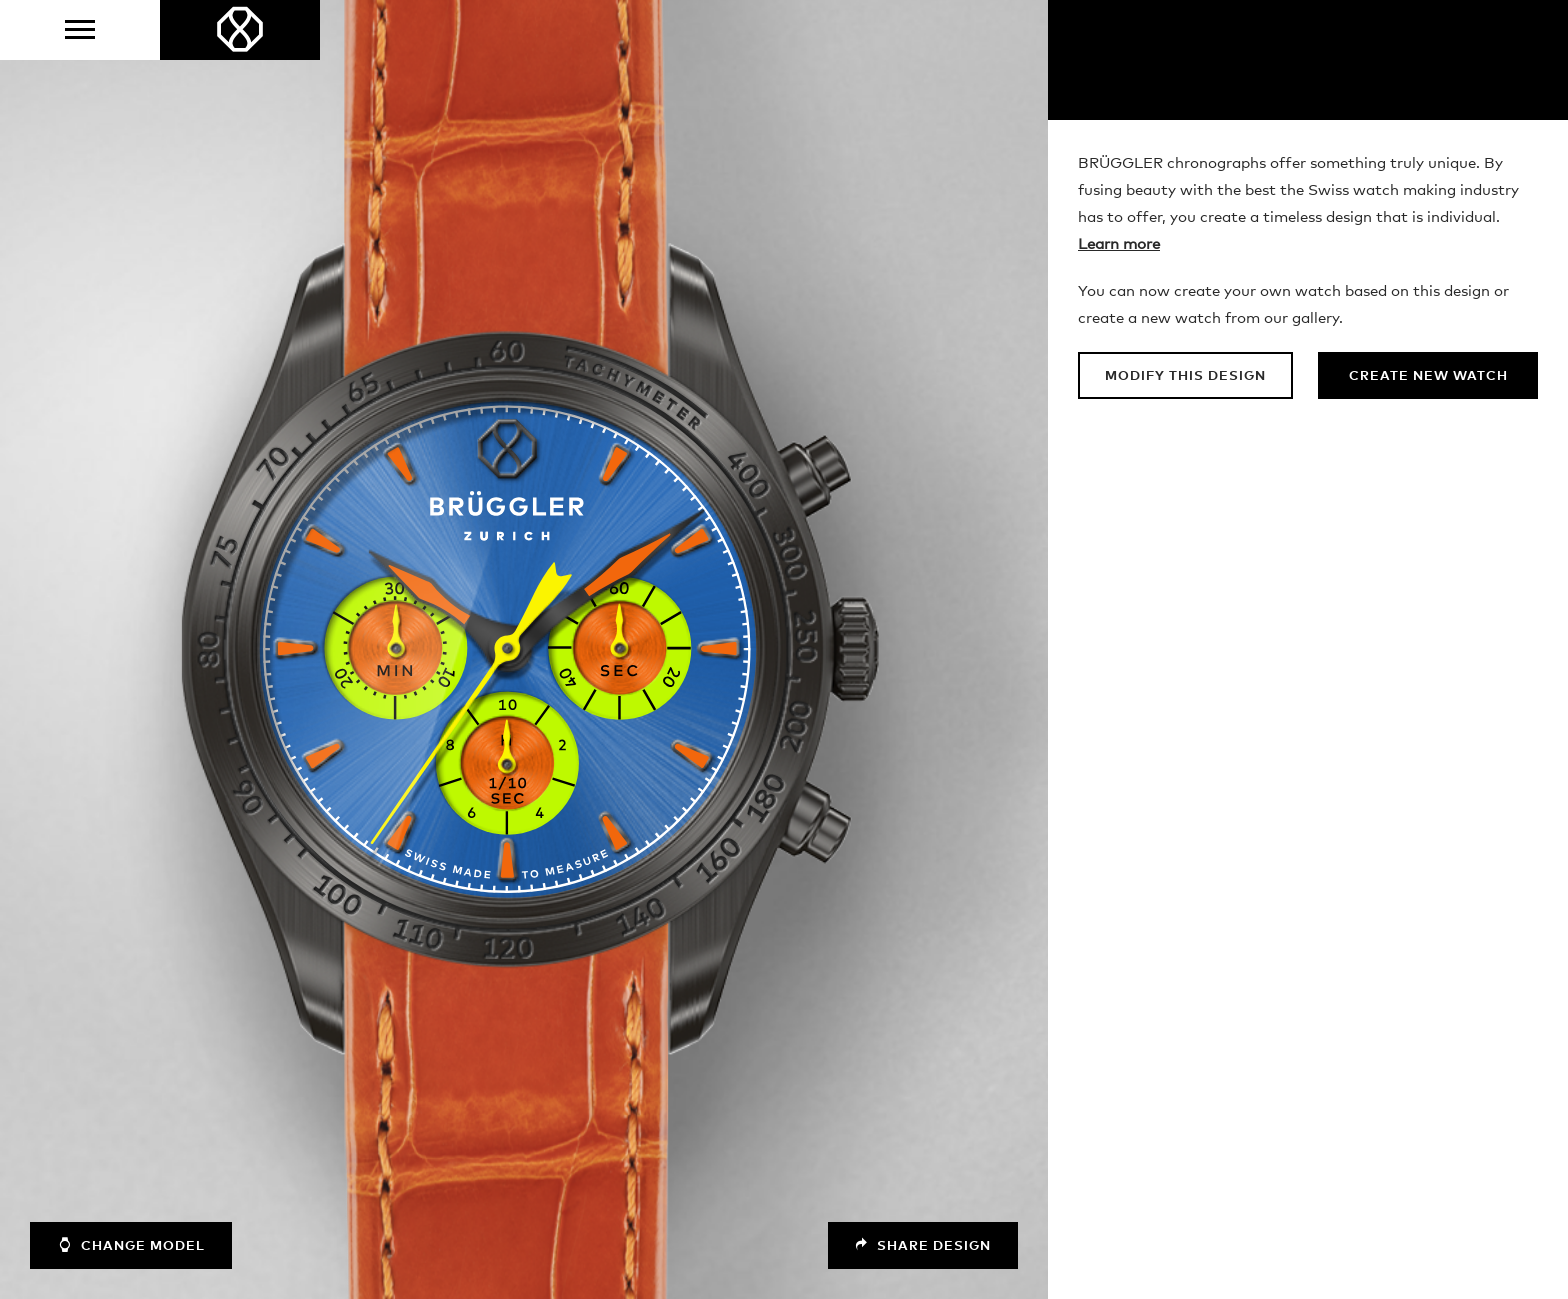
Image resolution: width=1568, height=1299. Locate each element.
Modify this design (1185, 376)
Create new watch (1428, 376)
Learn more (1119, 244)
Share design (923, 1245)
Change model (131, 1245)
